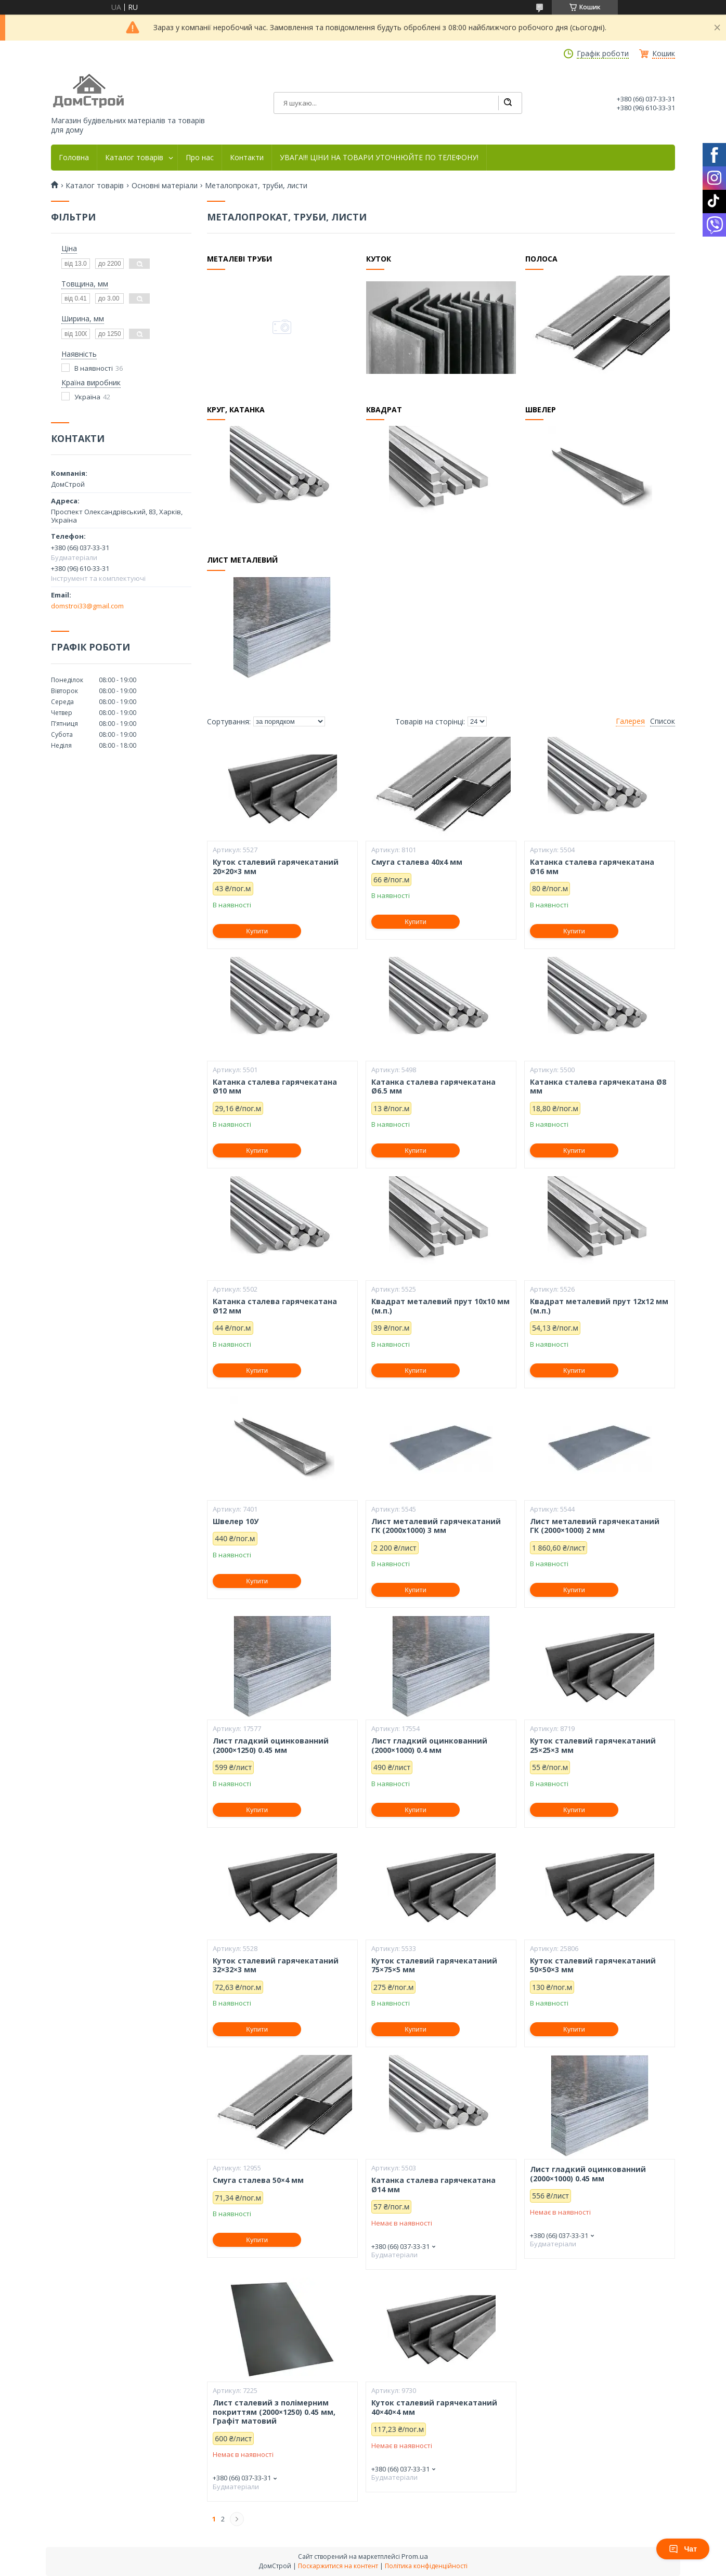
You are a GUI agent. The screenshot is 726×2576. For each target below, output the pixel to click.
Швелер (541, 409)
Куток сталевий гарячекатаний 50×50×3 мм (593, 1965)
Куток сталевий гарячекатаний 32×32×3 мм (276, 1965)
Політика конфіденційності (426, 2565)
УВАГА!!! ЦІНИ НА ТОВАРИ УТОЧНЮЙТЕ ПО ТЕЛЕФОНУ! (379, 157)
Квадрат (385, 409)
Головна (74, 157)
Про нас (200, 157)
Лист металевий (243, 560)
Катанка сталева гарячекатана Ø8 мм (598, 1086)
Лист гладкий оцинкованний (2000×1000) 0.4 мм (429, 1745)
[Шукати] (507, 103)
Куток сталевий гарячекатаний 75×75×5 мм (434, 1965)
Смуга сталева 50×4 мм (258, 2180)
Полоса (542, 259)
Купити (257, 931)
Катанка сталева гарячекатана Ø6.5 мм (433, 1086)
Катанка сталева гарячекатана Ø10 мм (275, 1086)
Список (662, 721)
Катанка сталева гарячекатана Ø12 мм (275, 1306)
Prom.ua (414, 2556)
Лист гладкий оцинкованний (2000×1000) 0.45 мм (588, 2174)
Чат (683, 2549)
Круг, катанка (236, 409)
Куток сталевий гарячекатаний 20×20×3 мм (276, 866)
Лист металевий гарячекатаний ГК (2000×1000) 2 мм (594, 1526)
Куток (379, 259)
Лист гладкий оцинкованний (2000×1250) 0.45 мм (271, 1745)
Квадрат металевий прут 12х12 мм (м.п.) (599, 1306)
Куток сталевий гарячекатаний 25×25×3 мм (593, 1745)
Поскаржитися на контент (338, 2565)
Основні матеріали (165, 185)
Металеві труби (240, 259)
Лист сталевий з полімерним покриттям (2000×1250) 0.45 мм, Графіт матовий (274, 2412)
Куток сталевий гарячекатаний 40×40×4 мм (434, 2407)
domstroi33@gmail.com (87, 606)
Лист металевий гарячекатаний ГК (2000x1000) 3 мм (436, 1526)
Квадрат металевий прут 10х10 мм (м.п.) (440, 1306)
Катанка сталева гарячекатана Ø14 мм (433, 2185)
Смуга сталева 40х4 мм (416, 862)
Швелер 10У (235, 1521)
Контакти (247, 157)
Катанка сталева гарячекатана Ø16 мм (592, 866)
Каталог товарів (134, 157)
